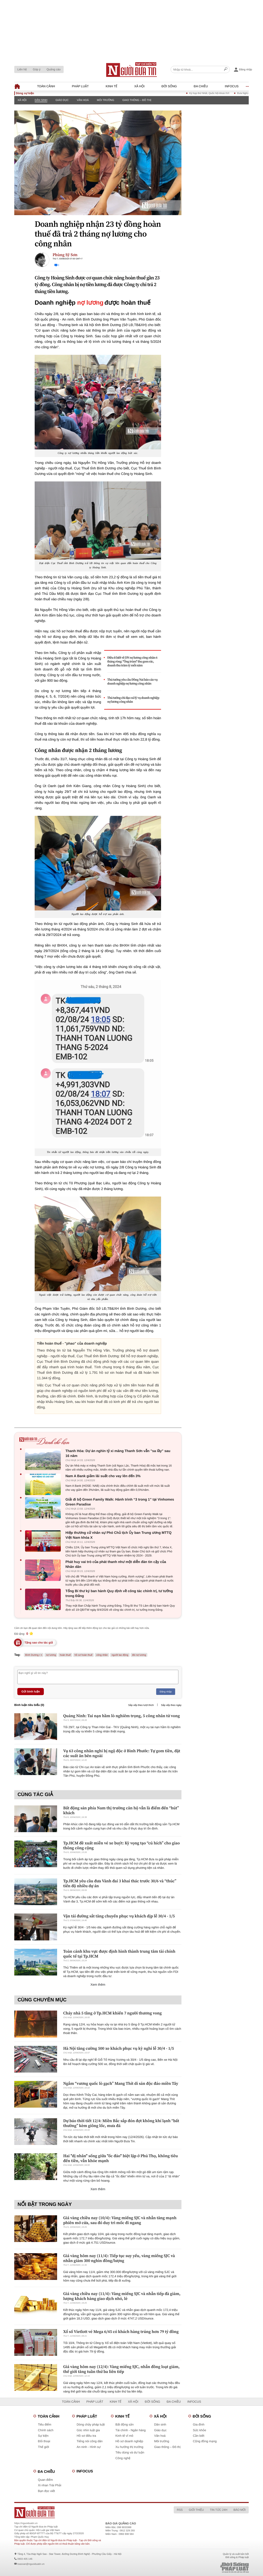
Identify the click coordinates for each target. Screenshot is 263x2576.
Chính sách (45, 2430)
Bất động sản (124, 2424)
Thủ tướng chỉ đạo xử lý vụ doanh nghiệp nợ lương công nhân (133, 700)
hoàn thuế (65, 1655)
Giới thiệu (196, 2509)
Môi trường (105, 100)
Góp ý (36, 69)
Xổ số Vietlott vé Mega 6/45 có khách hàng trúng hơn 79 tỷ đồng (121, 2331)
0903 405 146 (24, 2558)
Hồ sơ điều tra (86, 2436)
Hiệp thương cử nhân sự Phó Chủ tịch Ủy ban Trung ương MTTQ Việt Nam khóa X (118, 1535)
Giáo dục (62, 100)
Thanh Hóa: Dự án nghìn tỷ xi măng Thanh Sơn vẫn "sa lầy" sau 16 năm (117, 1453)
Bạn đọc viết (46, 2491)
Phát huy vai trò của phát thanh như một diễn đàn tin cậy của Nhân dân (115, 1564)
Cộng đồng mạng (205, 2441)
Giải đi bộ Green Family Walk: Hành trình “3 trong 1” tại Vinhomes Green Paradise (119, 1502)
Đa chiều (201, 86)
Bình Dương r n (33, 1655)
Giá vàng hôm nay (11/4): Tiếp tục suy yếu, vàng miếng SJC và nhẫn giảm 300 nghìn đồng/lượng (119, 2258)
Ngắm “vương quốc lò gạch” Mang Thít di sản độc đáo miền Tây (120, 2083)
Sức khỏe (199, 2430)
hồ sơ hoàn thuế (83, 1655)
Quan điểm (45, 2480)
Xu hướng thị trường (129, 2447)
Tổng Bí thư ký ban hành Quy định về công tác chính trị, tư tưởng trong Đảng (119, 1593)
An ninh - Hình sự (89, 2447)
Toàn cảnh (46, 86)
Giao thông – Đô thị (136, 100)
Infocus (232, 86)
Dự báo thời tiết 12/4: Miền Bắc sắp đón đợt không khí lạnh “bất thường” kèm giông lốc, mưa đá (121, 2123)
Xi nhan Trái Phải (49, 2485)
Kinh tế (111, 86)
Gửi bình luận (30, 1691)
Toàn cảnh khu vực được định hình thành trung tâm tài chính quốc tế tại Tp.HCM (119, 1954)
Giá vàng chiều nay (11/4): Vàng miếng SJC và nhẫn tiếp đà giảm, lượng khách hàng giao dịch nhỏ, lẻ (121, 2296)
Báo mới (239, 2509)
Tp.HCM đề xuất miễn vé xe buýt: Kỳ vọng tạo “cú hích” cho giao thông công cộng (121, 1845)
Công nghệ (122, 2458)
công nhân (102, 1655)
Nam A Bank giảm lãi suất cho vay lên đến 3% (102, 1476)
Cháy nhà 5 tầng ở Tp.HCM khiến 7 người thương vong (112, 2013)
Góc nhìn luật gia (88, 2430)
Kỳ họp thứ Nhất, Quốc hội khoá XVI (227, 93)
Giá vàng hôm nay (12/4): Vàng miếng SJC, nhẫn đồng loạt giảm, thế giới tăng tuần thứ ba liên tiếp (121, 2369)
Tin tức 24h (218, 2509)
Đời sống (169, 86)
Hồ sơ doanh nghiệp (129, 2441)
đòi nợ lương (139, 1655)
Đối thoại (44, 2441)
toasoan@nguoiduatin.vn (30, 2564)
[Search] (226, 69)
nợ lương (90, 302)
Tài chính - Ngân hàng (130, 2430)
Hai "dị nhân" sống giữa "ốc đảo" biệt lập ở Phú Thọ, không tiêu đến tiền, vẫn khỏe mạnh (120, 2158)
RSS (180, 2509)
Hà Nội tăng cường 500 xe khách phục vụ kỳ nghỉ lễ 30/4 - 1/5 (118, 2048)
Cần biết (198, 2436)
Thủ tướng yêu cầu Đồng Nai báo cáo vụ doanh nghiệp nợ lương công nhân (132, 682)
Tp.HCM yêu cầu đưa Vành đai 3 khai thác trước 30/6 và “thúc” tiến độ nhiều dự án (119, 1883)
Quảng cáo (53, 69)
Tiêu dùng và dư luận (129, 2452)
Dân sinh (41, 100)
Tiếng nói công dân (90, 2441)
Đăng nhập (166, 1691)
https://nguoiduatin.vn (26, 2523)
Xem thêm (98, 1984)
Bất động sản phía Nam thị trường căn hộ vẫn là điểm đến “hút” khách (121, 1810)
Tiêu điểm (44, 2424)
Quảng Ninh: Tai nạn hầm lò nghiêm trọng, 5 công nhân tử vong (121, 1715)
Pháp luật (80, 86)
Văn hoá (83, 100)
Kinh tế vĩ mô (124, 2436)
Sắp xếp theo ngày (171, 1705)
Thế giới (43, 2447)
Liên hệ (22, 69)
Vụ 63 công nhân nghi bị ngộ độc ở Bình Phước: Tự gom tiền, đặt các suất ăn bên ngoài (121, 1753)
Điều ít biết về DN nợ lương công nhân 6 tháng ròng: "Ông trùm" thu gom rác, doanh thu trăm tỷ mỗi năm (132, 661)
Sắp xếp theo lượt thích (141, 1705)
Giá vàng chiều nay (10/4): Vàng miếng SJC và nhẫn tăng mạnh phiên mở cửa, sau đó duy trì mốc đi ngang (120, 2220)
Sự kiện (43, 2436)
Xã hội (139, 86)
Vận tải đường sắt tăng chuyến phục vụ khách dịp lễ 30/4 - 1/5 (119, 1915)
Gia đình (198, 2424)
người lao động (120, 1655)
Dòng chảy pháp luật (91, 2424)
